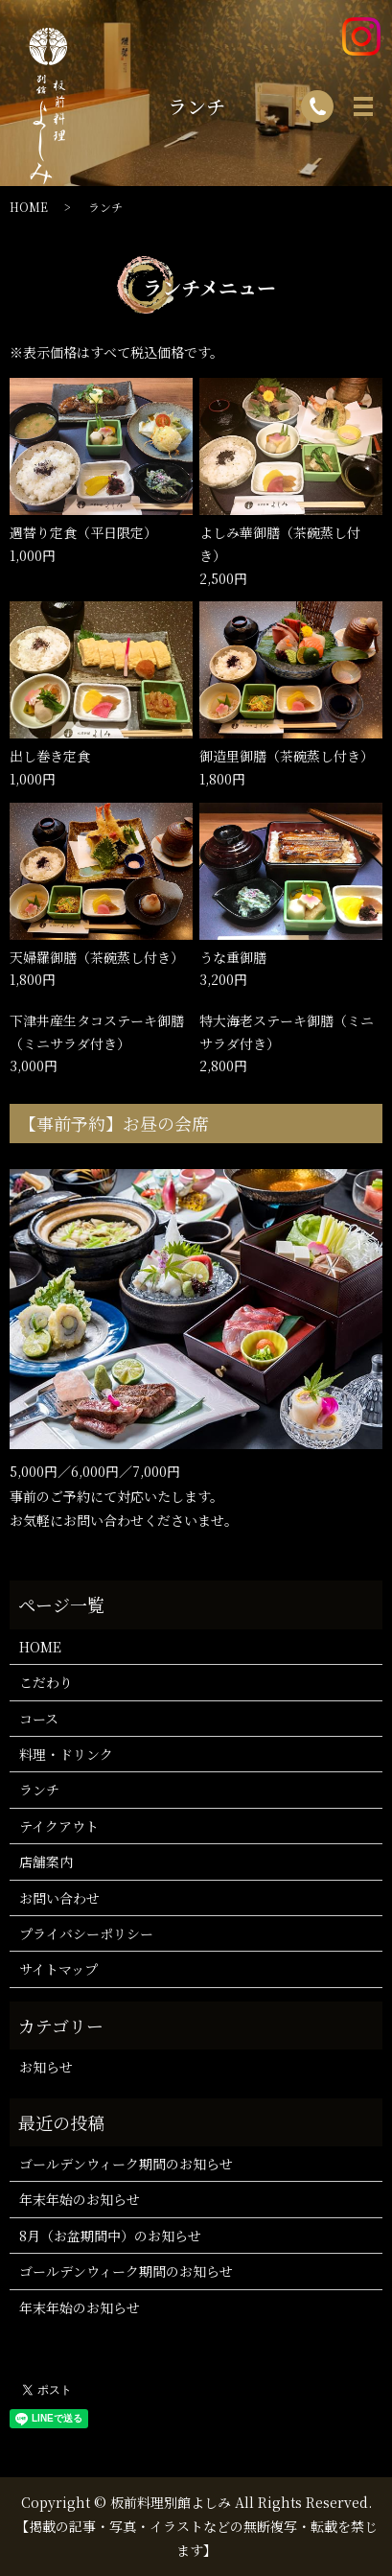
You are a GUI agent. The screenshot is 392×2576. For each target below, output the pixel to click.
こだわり (46, 1682)
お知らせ (46, 2066)
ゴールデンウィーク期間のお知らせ (126, 2163)
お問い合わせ (59, 1898)
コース (38, 1718)
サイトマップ (58, 1969)
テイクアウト (59, 1826)
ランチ (39, 1789)
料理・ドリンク (66, 1754)
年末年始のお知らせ (79, 2199)
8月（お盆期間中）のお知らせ (110, 2235)
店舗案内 (46, 1861)
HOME (40, 1646)
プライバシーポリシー (86, 1933)
